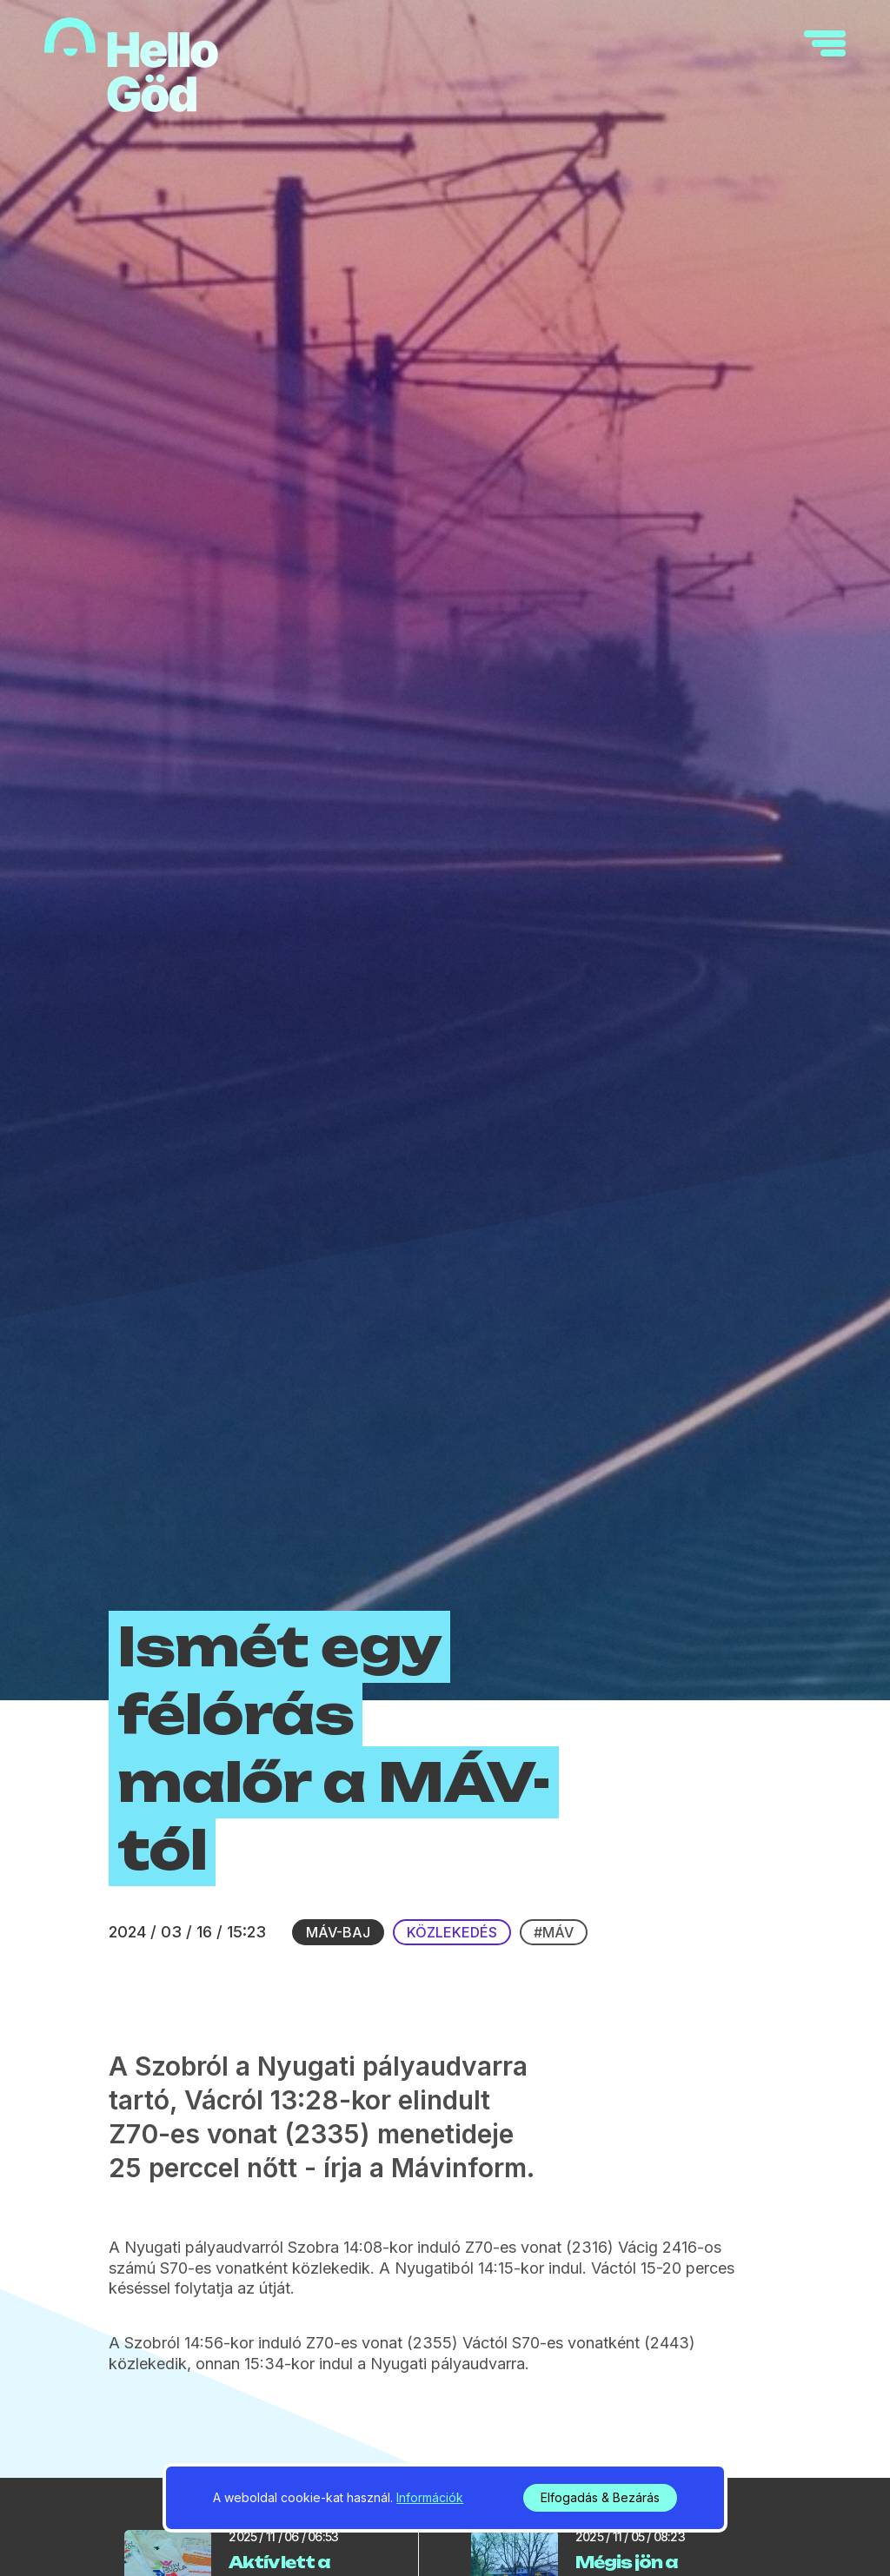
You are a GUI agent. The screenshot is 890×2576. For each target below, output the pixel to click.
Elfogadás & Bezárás (600, 2497)
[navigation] (825, 43)
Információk (429, 2497)
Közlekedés (452, 1932)
